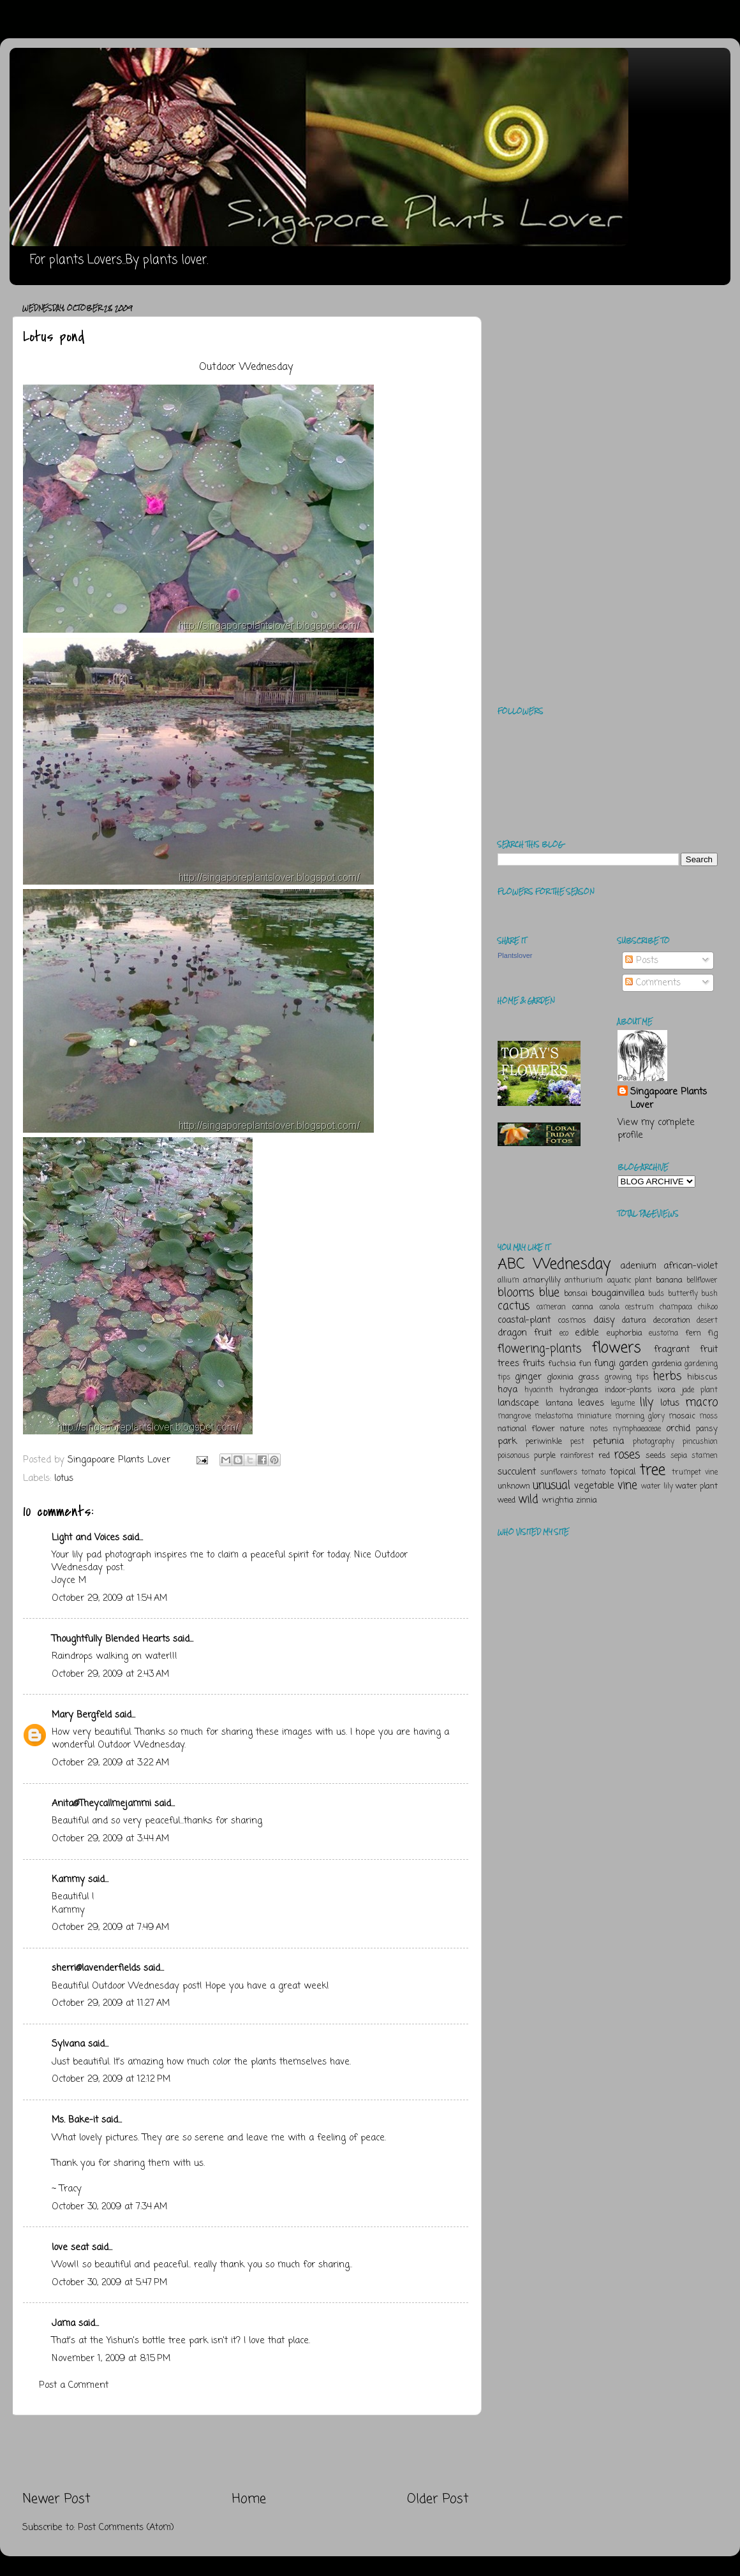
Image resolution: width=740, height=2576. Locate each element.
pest (577, 1442)
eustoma (663, 1333)
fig (712, 1333)
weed (506, 1500)
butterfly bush (693, 1294)
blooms (516, 1292)
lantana (559, 1403)
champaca (676, 1307)
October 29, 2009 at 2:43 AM (110, 1674)
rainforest (577, 1456)
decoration (671, 1320)
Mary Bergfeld (82, 1715)
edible (587, 1333)
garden (633, 1364)
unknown (514, 1486)
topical (622, 1472)
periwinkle (544, 1442)
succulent (517, 1472)
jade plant (700, 1390)
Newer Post (56, 2499)
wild (528, 1499)
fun (585, 1364)
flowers (616, 1348)
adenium (638, 1266)
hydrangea (578, 1390)
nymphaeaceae (637, 1429)
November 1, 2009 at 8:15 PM (111, 2359)
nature (572, 1429)
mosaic (682, 1416)
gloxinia (560, 1377)
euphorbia (624, 1333)
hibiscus (702, 1377)
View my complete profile (656, 1128)
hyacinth (538, 1390)
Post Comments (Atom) (126, 2528)
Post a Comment (73, 2385)
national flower (526, 1429)
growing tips (627, 1377)
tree (652, 1470)
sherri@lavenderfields (96, 1968)
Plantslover (515, 955)
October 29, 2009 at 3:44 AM (110, 1839)
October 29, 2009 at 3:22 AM (110, 1763)
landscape (518, 1403)
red (604, 1456)
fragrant (672, 1350)
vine (627, 1485)
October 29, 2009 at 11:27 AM (111, 2003)
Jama (63, 2323)
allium (508, 1280)
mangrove (514, 1416)
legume (622, 1403)
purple (545, 1456)
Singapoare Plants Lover (668, 1098)
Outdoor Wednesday (246, 367)
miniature (594, 1416)
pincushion (700, 1442)
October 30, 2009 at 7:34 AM (109, 2207)
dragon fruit (525, 1333)
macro (701, 1402)
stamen (705, 1456)
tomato (593, 1472)
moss (708, 1416)
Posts (641, 960)
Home (249, 2499)
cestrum (639, 1307)
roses (627, 1454)
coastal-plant (524, 1320)
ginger (528, 1377)
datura (634, 1320)
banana (669, 1280)
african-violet (690, 1266)
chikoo (708, 1307)
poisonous (513, 1456)
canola (609, 1307)
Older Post (438, 2499)
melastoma (554, 1416)
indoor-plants (628, 1390)
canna (582, 1307)
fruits (533, 1364)
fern (693, 1333)
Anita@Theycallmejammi (101, 1804)
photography (653, 1442)
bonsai (576, 1294)
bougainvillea (617, 1293)
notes (599, 1429)
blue (549, 1292)
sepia (678, 1456)
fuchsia (562, 1364)
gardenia (666, 1364)
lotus (63, 1478)
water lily (657, 1486)
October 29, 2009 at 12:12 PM (111, 2079)
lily (646, 1402)
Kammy (68, 1880)
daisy (604, 1320)
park (507, 1441)
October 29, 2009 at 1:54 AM (109, 1598)
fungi (605, 1364)
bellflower (702, 1280)
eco (563, 1333)
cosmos (572, 1320)
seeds (656, 1456)
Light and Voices (85, 1538)
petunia (608, 1441)
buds (656, 1294)
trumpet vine (695, 1472)
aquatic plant (629, 1280)
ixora (667, 1390)
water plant (697, 1486)
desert (707, 1321)
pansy (707, 1429)
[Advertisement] (245, 2453)
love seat (70, 2248)
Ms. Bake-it (75, 2120)
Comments (653, 983)
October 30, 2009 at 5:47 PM (109, 2283)
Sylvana (68, 2044)
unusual (551, 1485)
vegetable (594, 1486)
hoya (507, 1390)
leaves (591, 1403)
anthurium (584, 1280)
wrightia (558, 1500)
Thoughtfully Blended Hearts (111, 1639)
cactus (513, 1306)
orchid (678, 1429)
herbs (667, 1376)
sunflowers (558, 1472)
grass (589, 1377)
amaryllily (542, 1280)
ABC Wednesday (554, 1264)
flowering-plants (539, 1349)
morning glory (640, 1416)
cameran (551, 1307)
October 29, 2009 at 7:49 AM (110, 1927)
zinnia (586, 1500)
